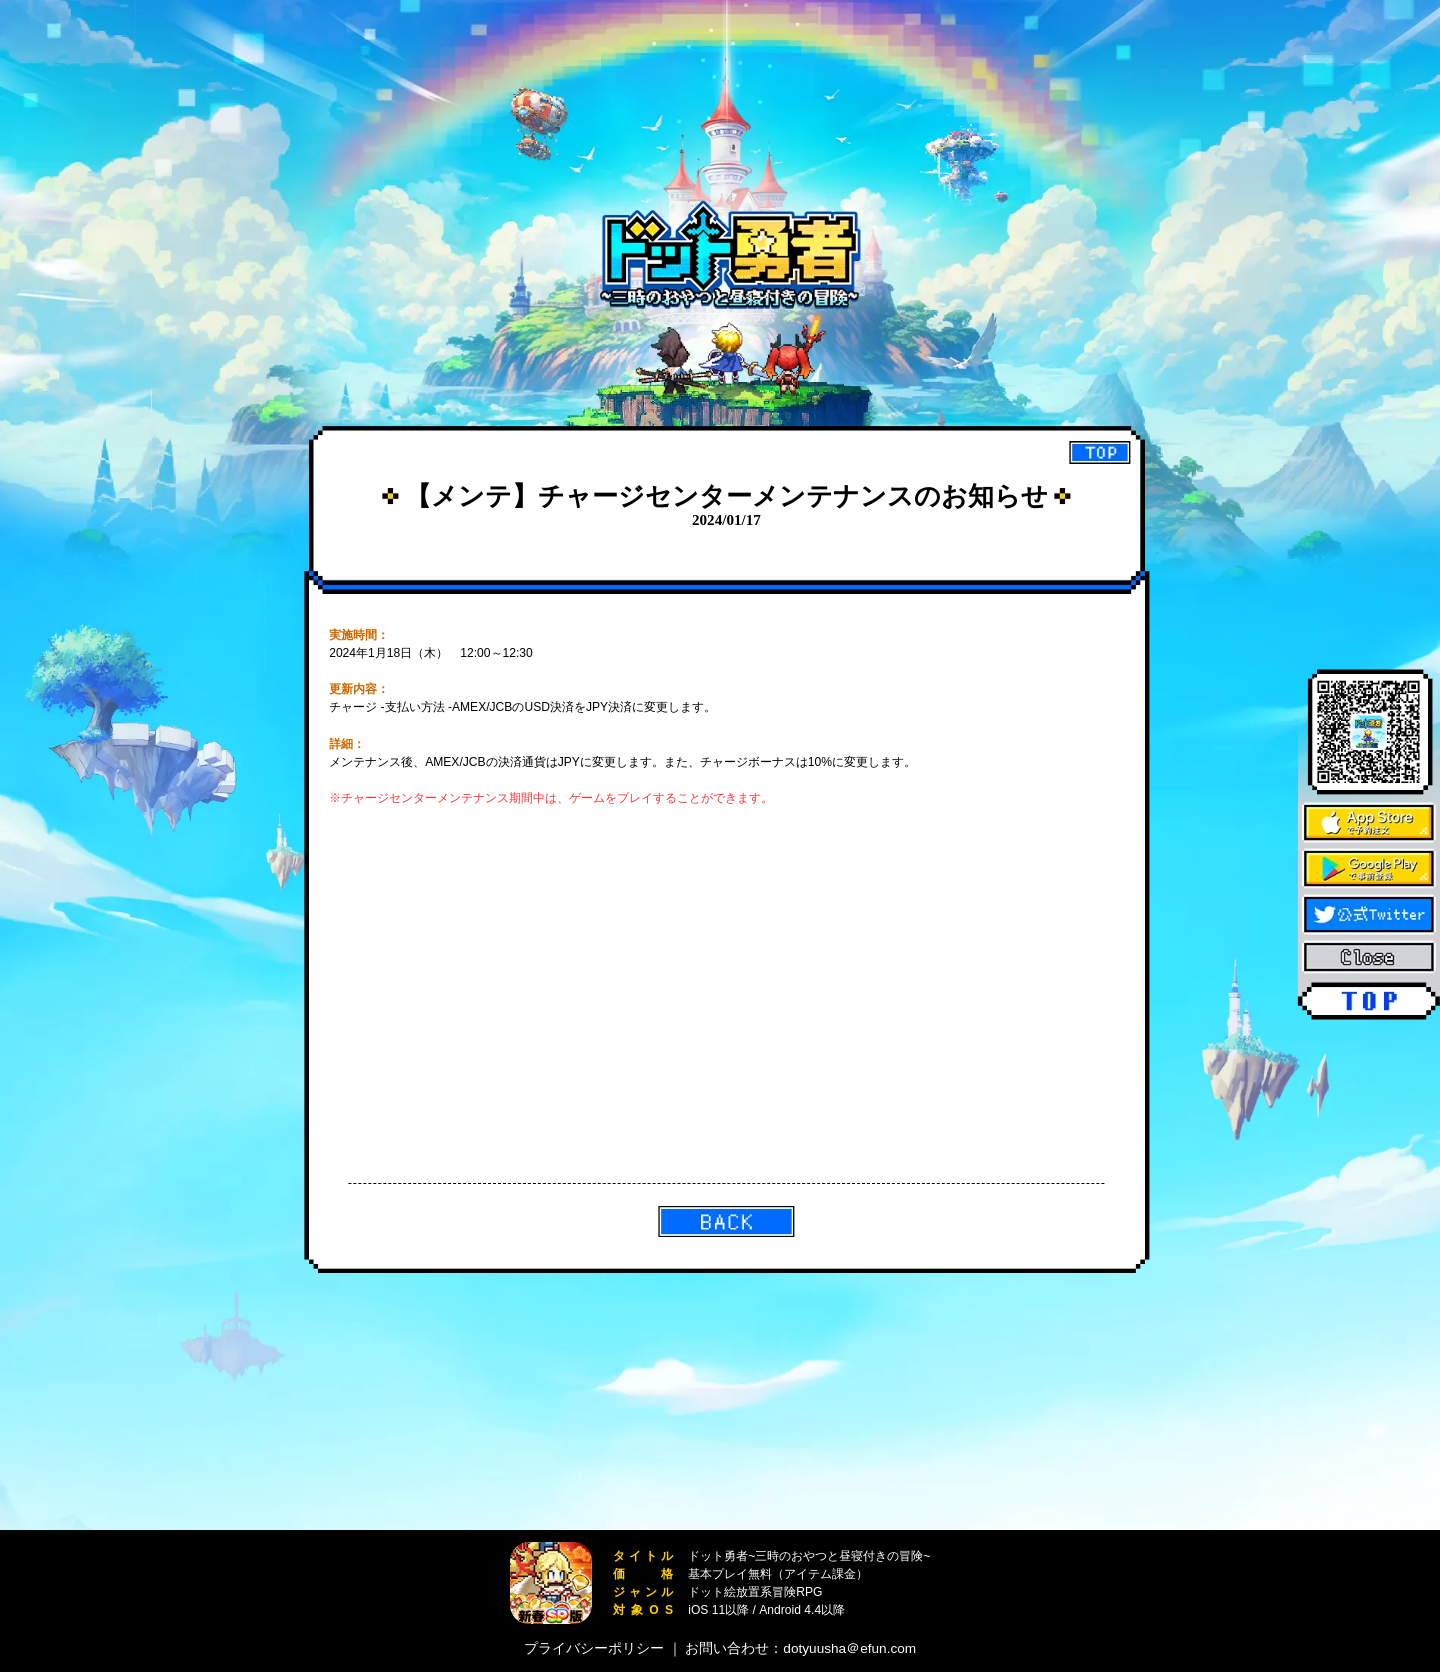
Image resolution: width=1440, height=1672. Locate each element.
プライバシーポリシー (594, 1648)
